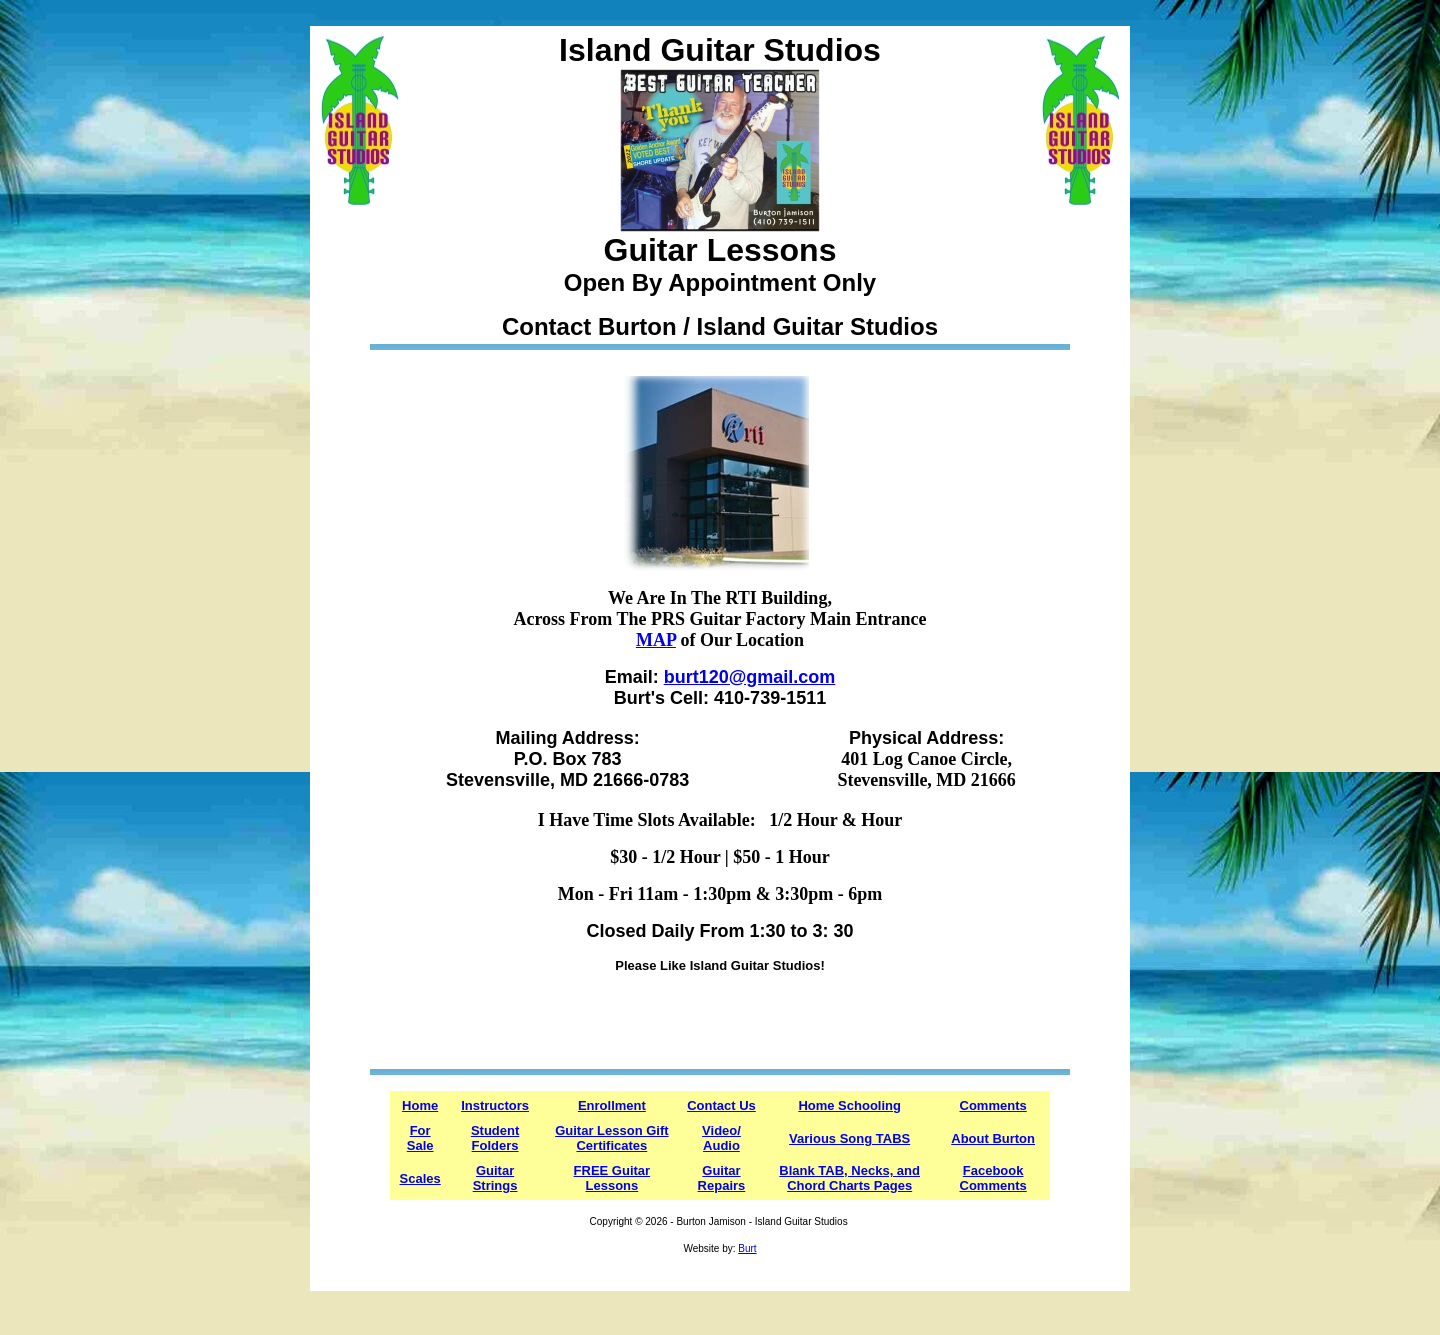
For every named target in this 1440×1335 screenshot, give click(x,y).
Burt (747, 1248)
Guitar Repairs (722, 1178)
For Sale (420, 1138)
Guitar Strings (495, 1178)
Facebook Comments (993, 1178)
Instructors (495, 1105)
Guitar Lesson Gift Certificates (611, 1138)
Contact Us (721, 1105)
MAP (656, 640)
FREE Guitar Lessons (612, 1178)
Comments (993, 1105)
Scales (420, 1178)
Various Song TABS (849, 1138)
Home (420, 1105)
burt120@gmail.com (750, 677)
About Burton (993, 1138)
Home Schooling (849, 1105)
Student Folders (495, 1138)
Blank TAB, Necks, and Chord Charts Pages (849, 1178)
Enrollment (612, 1105)
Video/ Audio (721, 1138)
